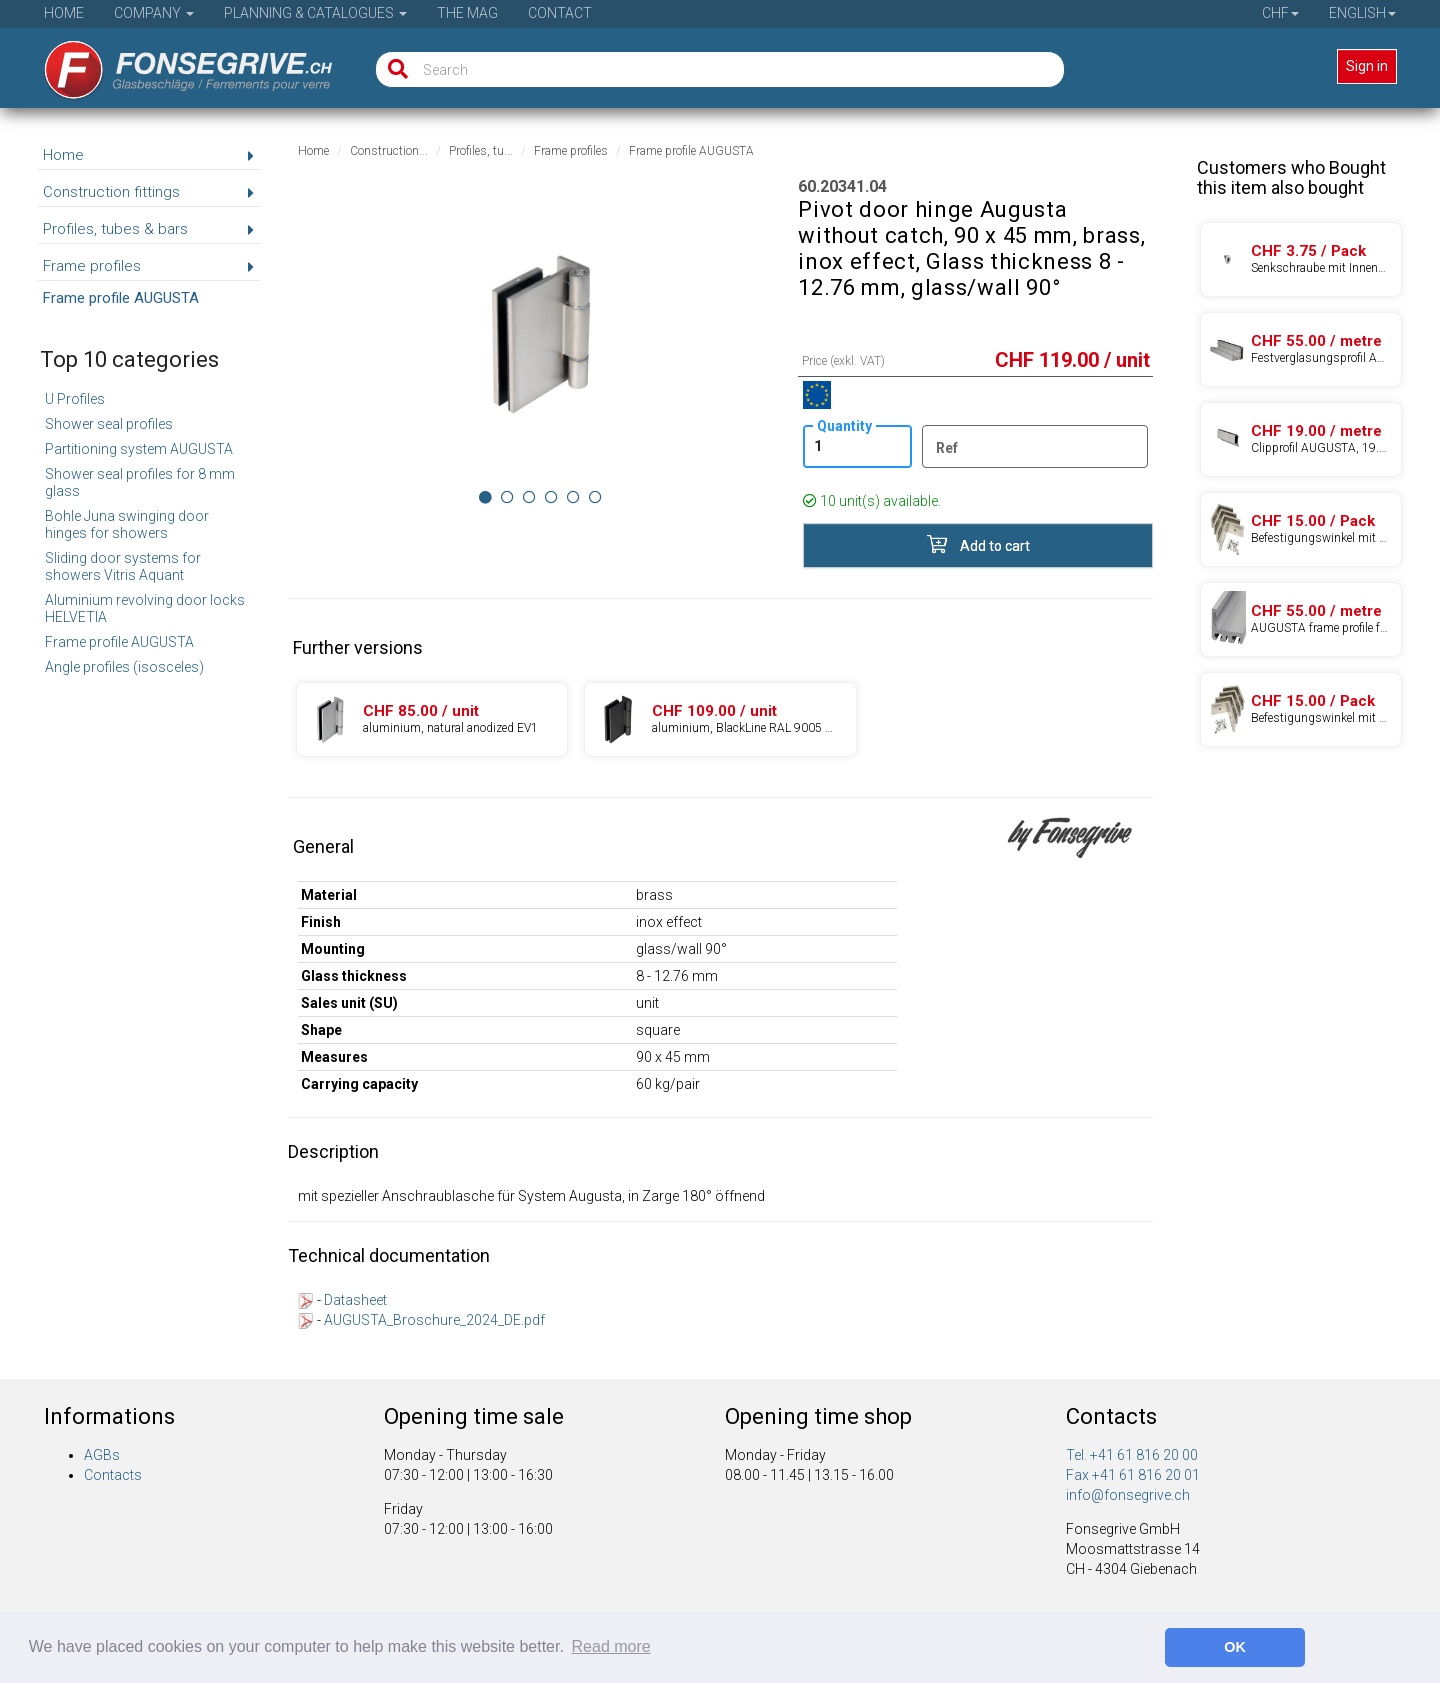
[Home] (174, 63)
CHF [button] (1280, 13)
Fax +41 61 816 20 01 (1133, 1475)
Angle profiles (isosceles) (124, 667)
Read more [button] (611, 1646)
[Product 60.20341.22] (432, 719)
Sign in (1367, 66)
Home (64, 13)
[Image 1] (507, 497)
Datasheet (355, 1300)
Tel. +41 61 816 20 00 (1132, 1455)
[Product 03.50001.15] (1301, 259)
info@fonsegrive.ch (1128, 1495)
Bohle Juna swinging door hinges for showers (127, 524)
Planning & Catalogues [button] (315, 13)
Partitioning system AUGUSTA (139, 449)
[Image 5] (595, 497)
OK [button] (1235, 1647)
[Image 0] (485, 497)
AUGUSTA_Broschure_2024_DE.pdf (434, 1320)
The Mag (467, 13)
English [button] (1362, 13)
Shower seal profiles (109, 424)
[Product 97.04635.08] (1301, 709)
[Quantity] (857, 446)
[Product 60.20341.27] (720, 719)
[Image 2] (529, 497)
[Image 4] (573, 497)
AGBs (102, 1455)
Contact (560, 13)
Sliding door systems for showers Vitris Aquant (123, 566)
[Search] (393, 69)
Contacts (113, 1475)
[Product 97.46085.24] (1301, 349)
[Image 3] (551, 497)
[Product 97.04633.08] (1301, 529)
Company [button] (154, 13)
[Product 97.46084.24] (1301, 619)
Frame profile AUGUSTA (119, 642)
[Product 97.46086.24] (1301, 439)
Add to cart (978, 544)
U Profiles (75, 399)
